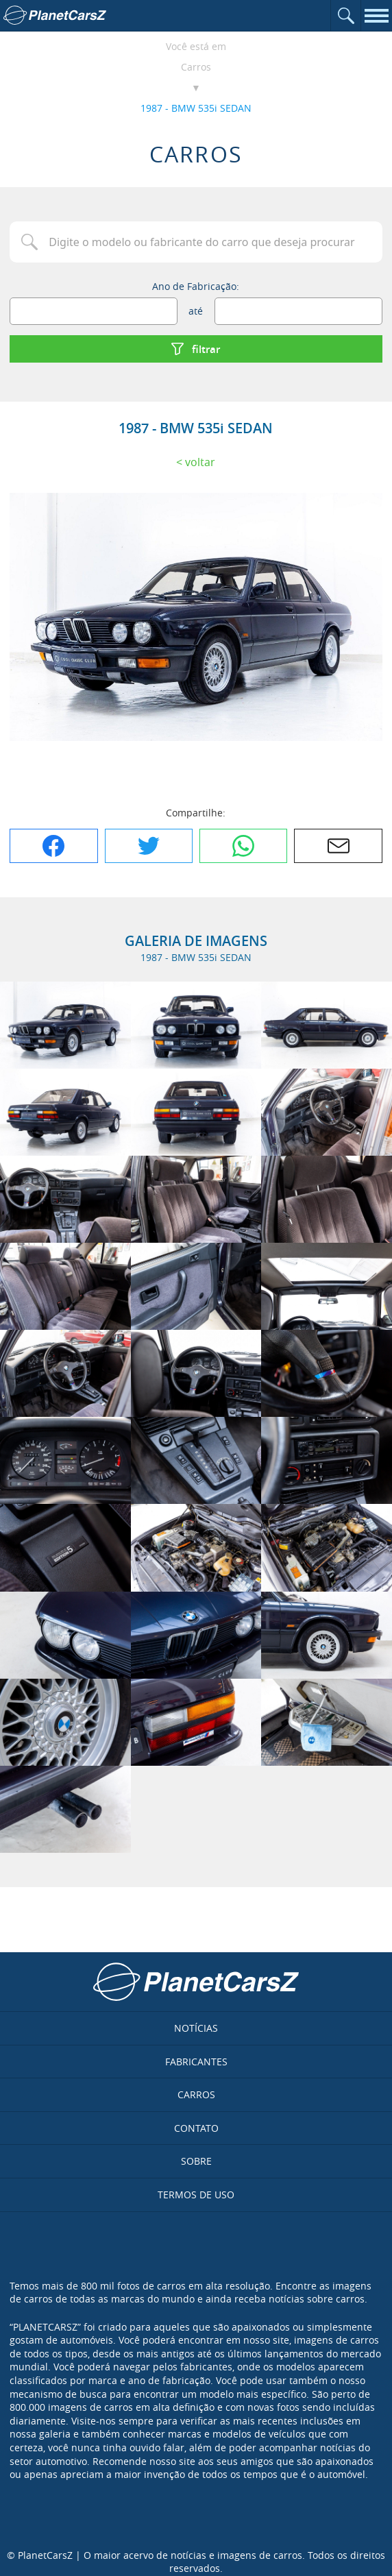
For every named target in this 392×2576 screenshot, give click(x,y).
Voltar (200, 462)
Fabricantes (196, 2061)
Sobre (196, 2160)
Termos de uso (196, 2194)
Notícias (196, 2027)
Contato (196, 2128)
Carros (196, 66)
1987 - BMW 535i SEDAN (196, 107)
